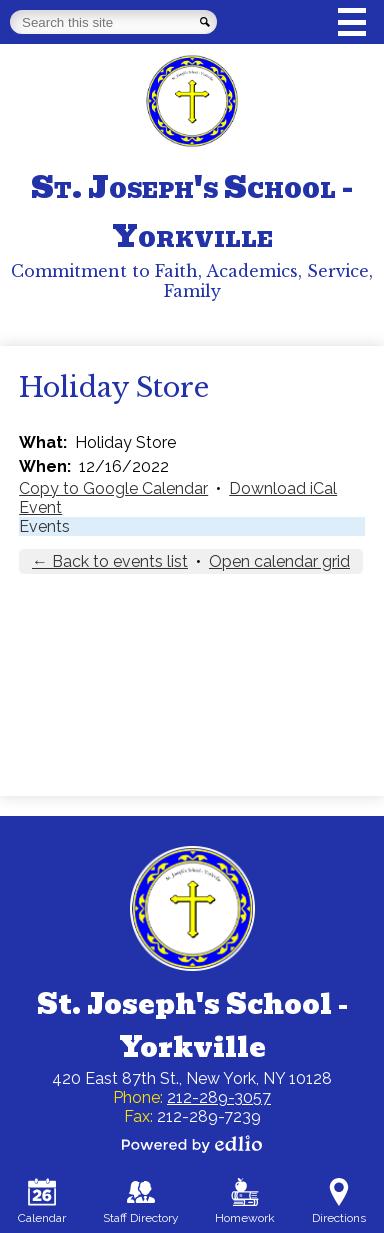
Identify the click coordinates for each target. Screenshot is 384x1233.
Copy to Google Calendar (113, 488)
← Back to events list (110, 561)
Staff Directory (141, 1201)
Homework (245, 1201)
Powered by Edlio (192, 1144)
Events (44, 526)
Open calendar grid (279, 561)
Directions (339, 1201)
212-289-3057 (219, 1097)
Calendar (42, 1201)
